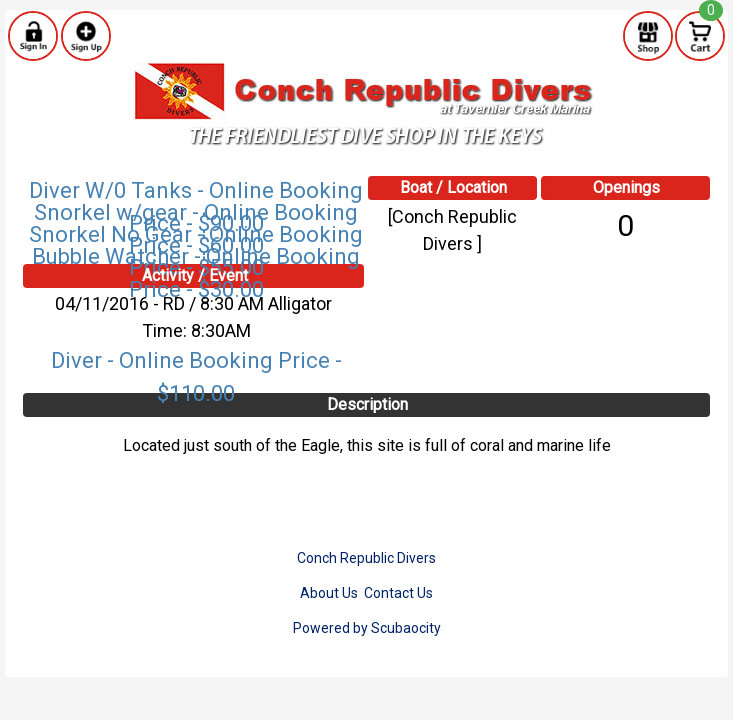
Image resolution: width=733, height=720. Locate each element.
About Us (329, 593)
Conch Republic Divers (366, 558)
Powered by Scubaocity (367, 628)
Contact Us (398, 593)
